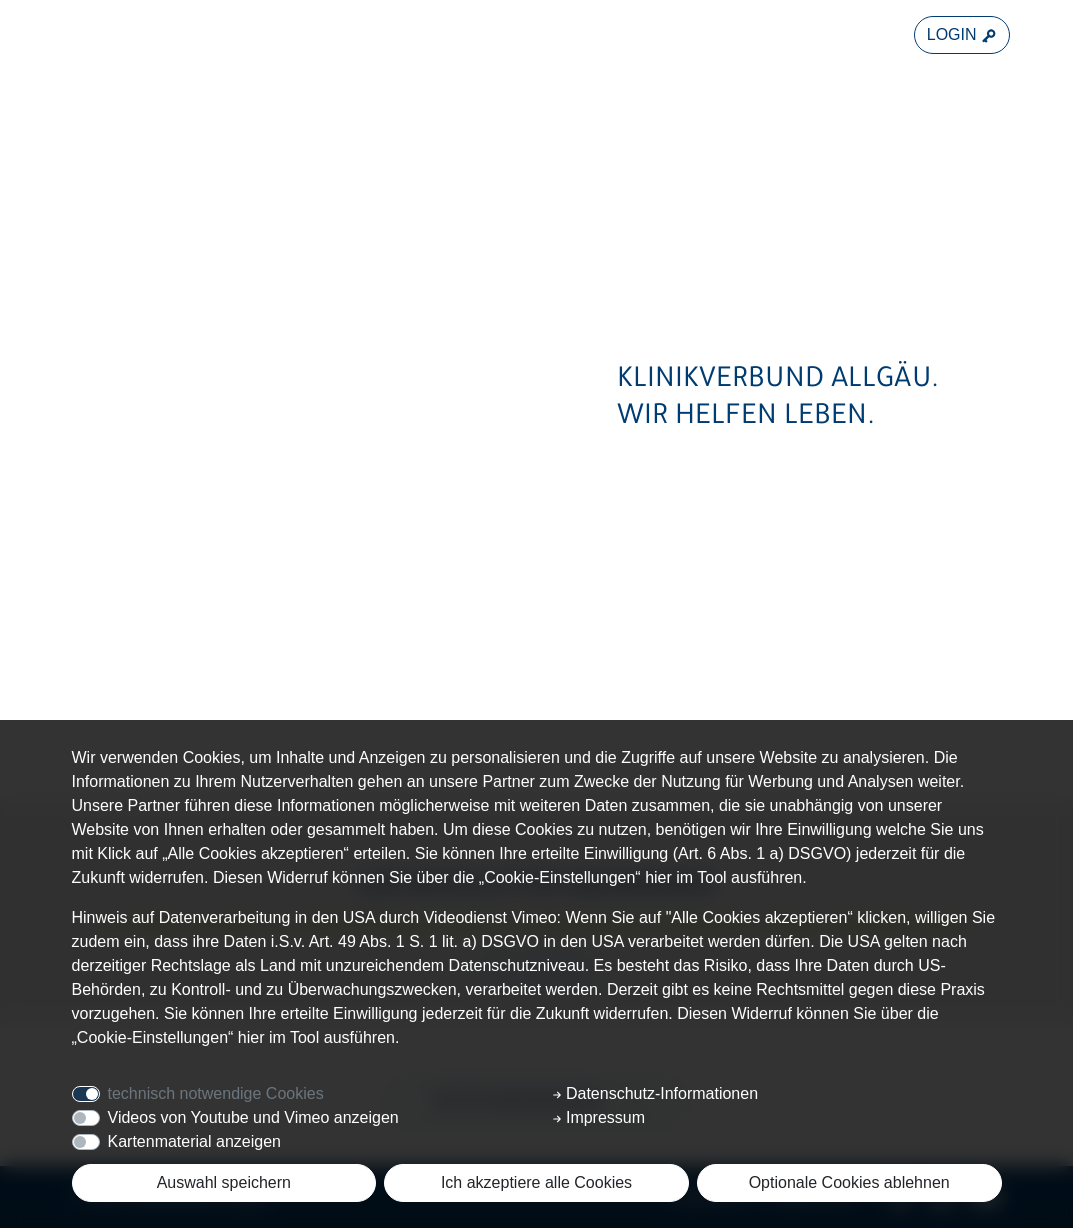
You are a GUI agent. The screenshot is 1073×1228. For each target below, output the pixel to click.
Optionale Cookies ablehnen (849, 1182)
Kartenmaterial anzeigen (194, 1141)
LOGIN (962, 35)
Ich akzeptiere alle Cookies (536, 1182)
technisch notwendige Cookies (216, 1093)
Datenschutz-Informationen (655, 1093)
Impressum (599, 1117)
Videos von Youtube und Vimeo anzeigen (253, 1117)
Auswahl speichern (224, 1182)
